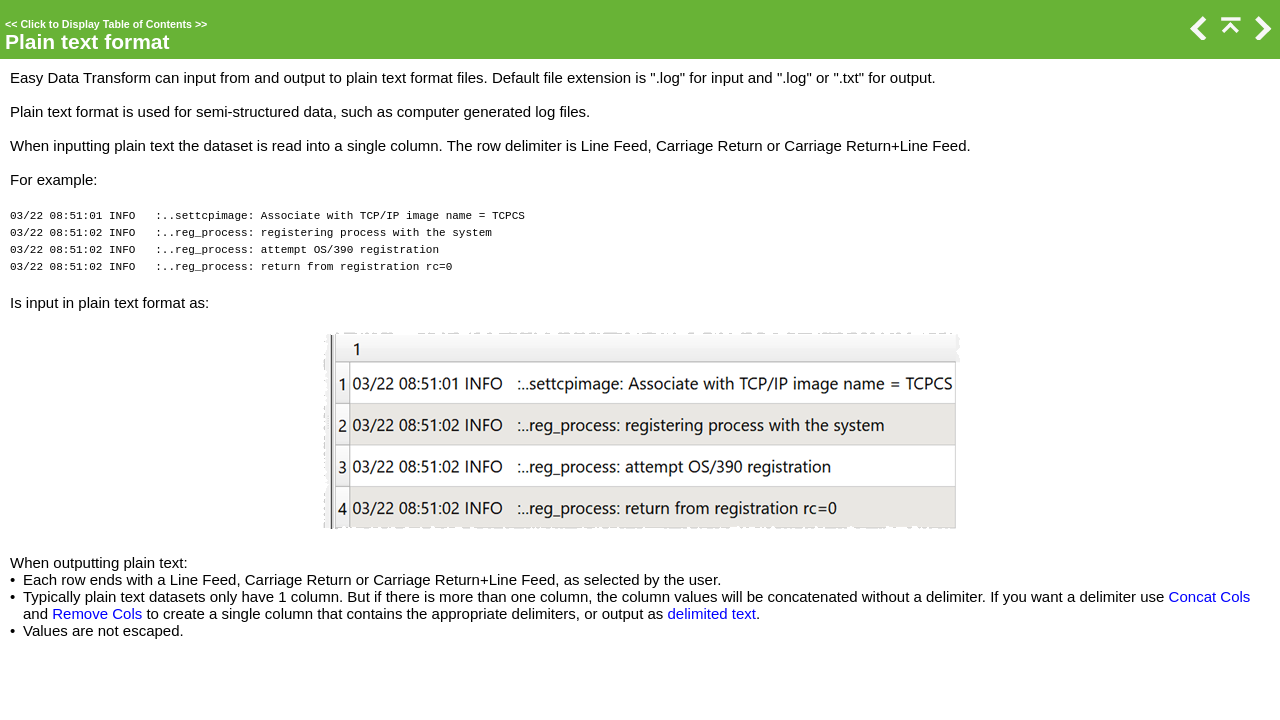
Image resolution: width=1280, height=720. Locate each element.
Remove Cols (97, 613)
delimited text (712, 613)
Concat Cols (1210, 596)
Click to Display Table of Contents (106, 24)
